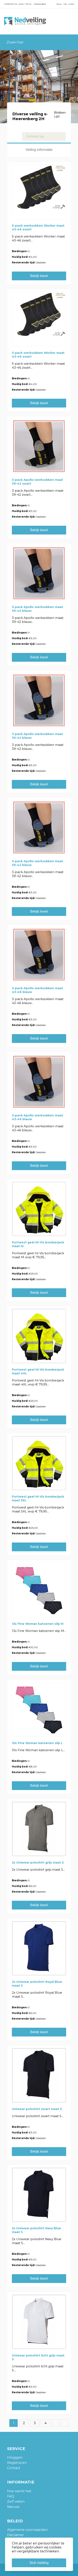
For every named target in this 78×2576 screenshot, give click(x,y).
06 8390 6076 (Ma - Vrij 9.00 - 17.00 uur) (18, 4)
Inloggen (14, 2457)
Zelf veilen (16, 2502)
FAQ (65, 4)
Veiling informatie (39, 150)
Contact (71, 4)
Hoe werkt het (19, 2491)
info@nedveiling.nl (40, 4)
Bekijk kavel (39, 276)
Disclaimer (15, 2535)
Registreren (17, 2463)
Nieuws (59, 4)
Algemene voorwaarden (27, 2530)
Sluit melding (39, 2563)
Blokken (60, 112)
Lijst (57, 116)
